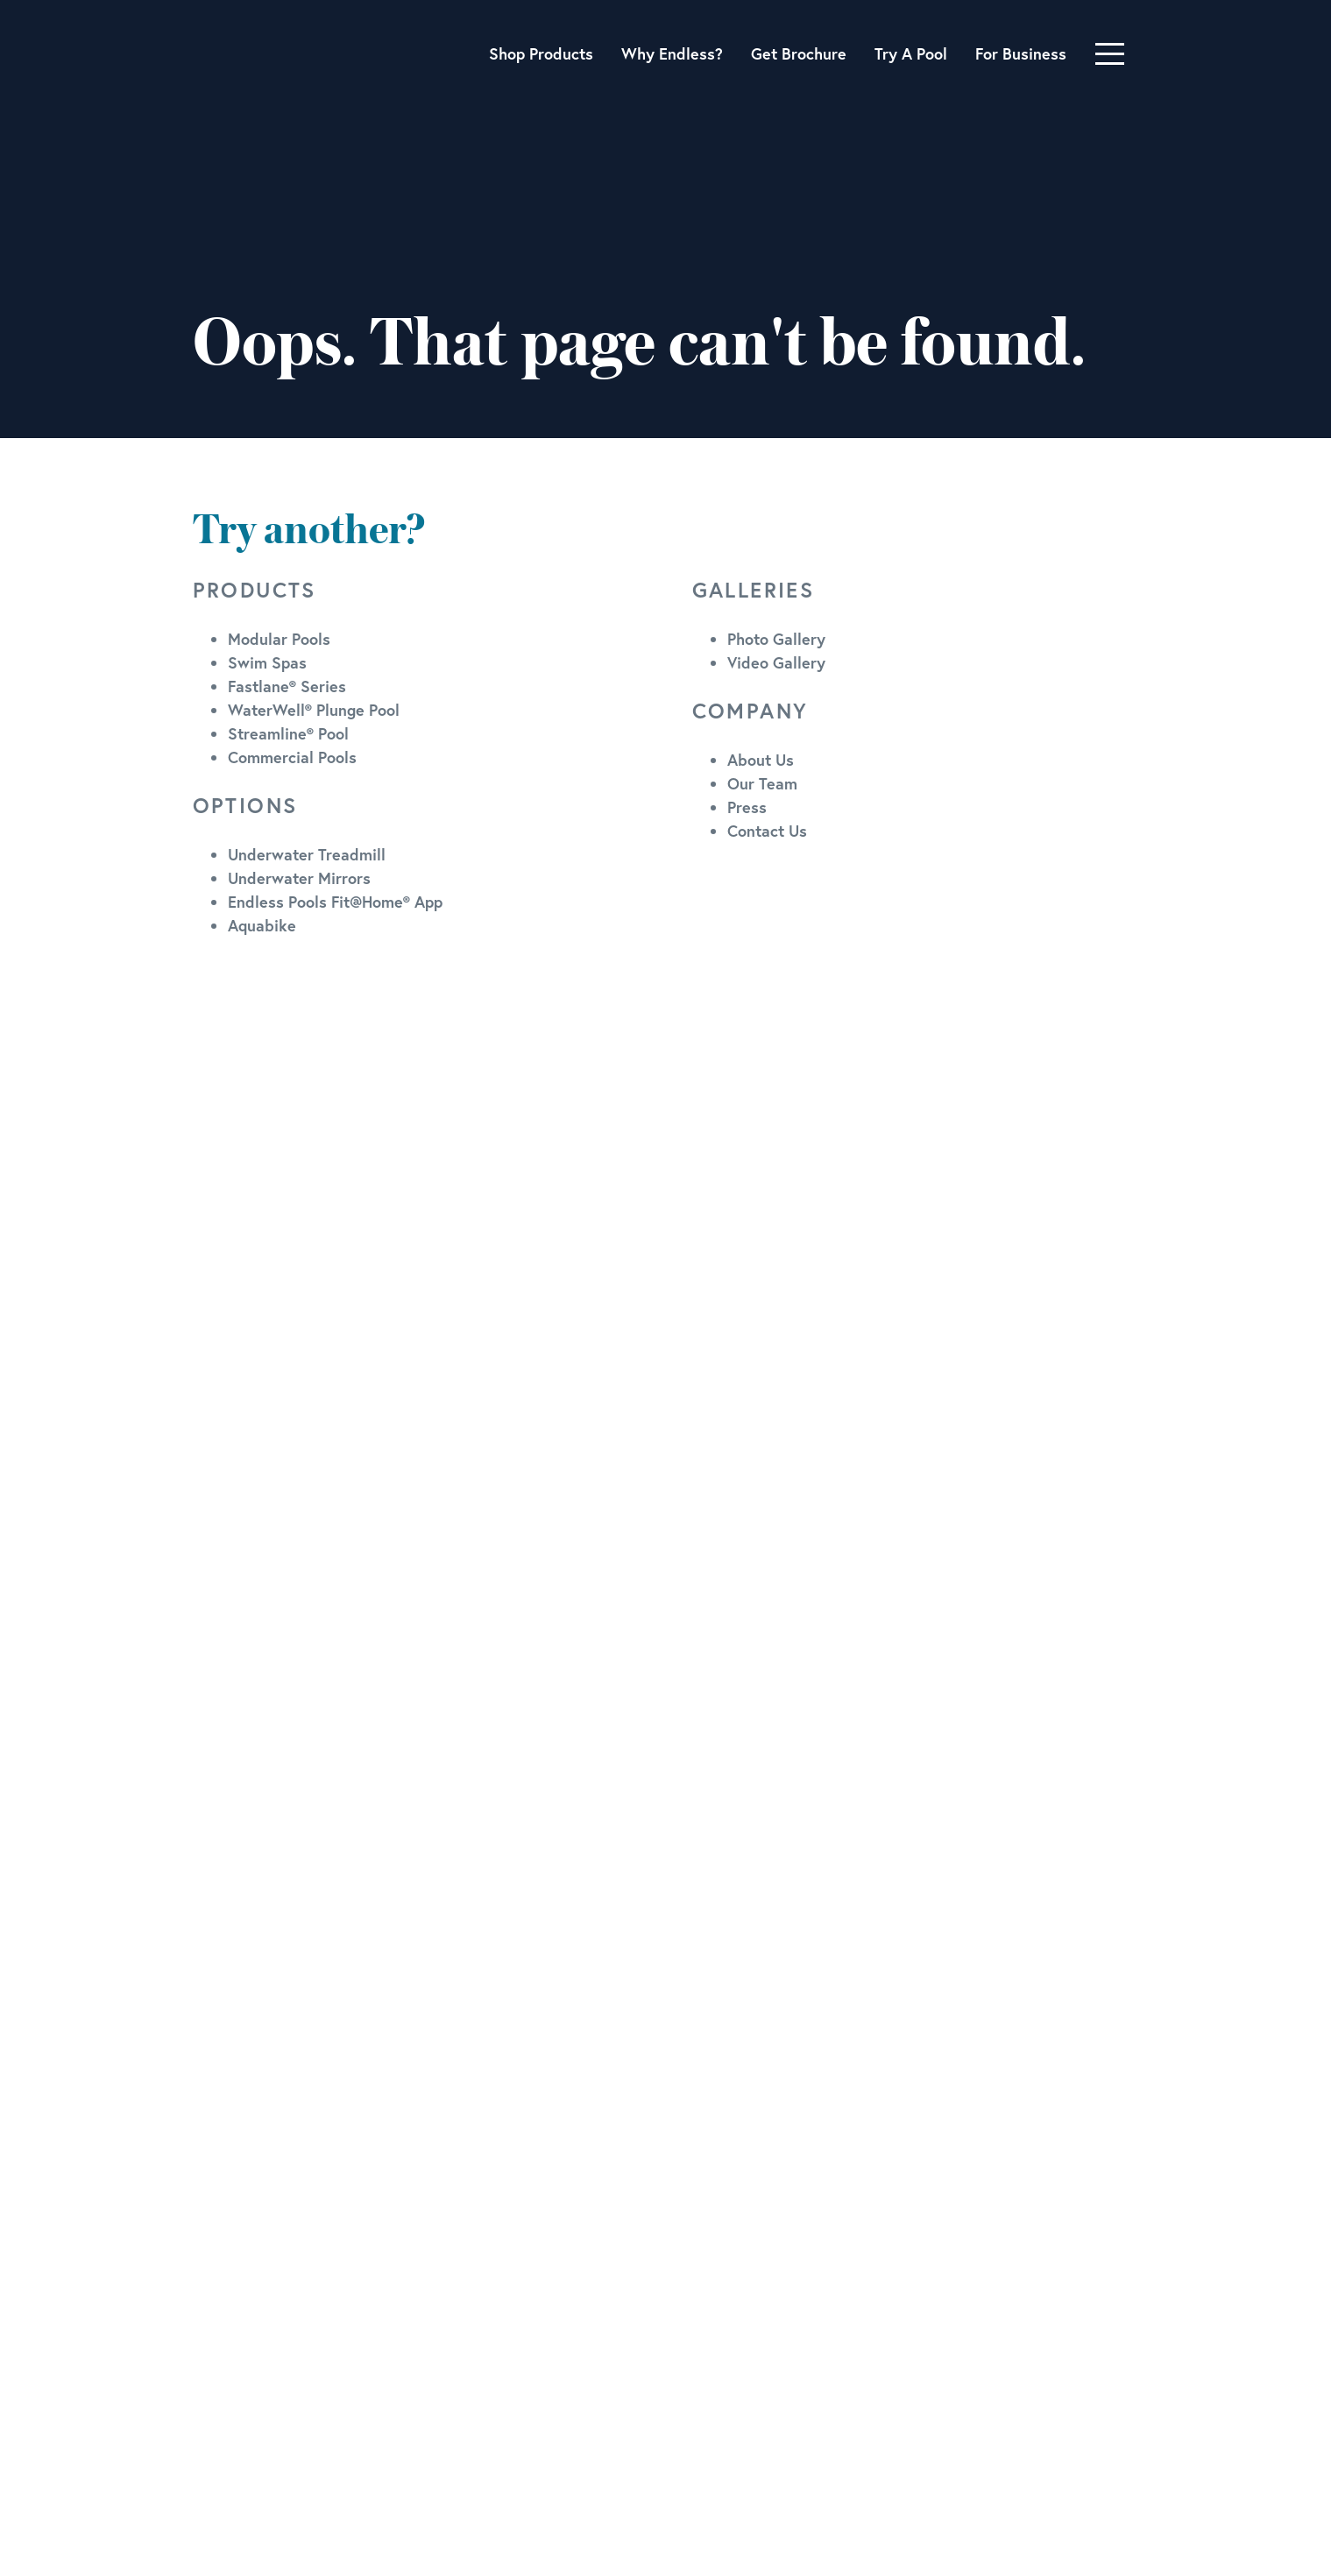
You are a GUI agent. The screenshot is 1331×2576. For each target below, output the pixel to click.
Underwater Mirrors (299, 877)
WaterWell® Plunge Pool (314, 709)
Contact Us (767, 830)
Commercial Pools (292, 757)
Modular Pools (279, 638)
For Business (1020, 53)
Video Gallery (776, 662)
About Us (760, 759)
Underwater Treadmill (307, 854)
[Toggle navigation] (1109, 54)
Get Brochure (798, 53)
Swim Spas (267, 662)
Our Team (762, 783)
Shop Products (541, 53)
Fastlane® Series (287, 686)
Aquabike (262, 925)
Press (747, 806)
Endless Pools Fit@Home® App (335, 901)
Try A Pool (910, 53)
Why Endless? (672, 53)
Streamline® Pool (288, 733)
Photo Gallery (776, 638)
